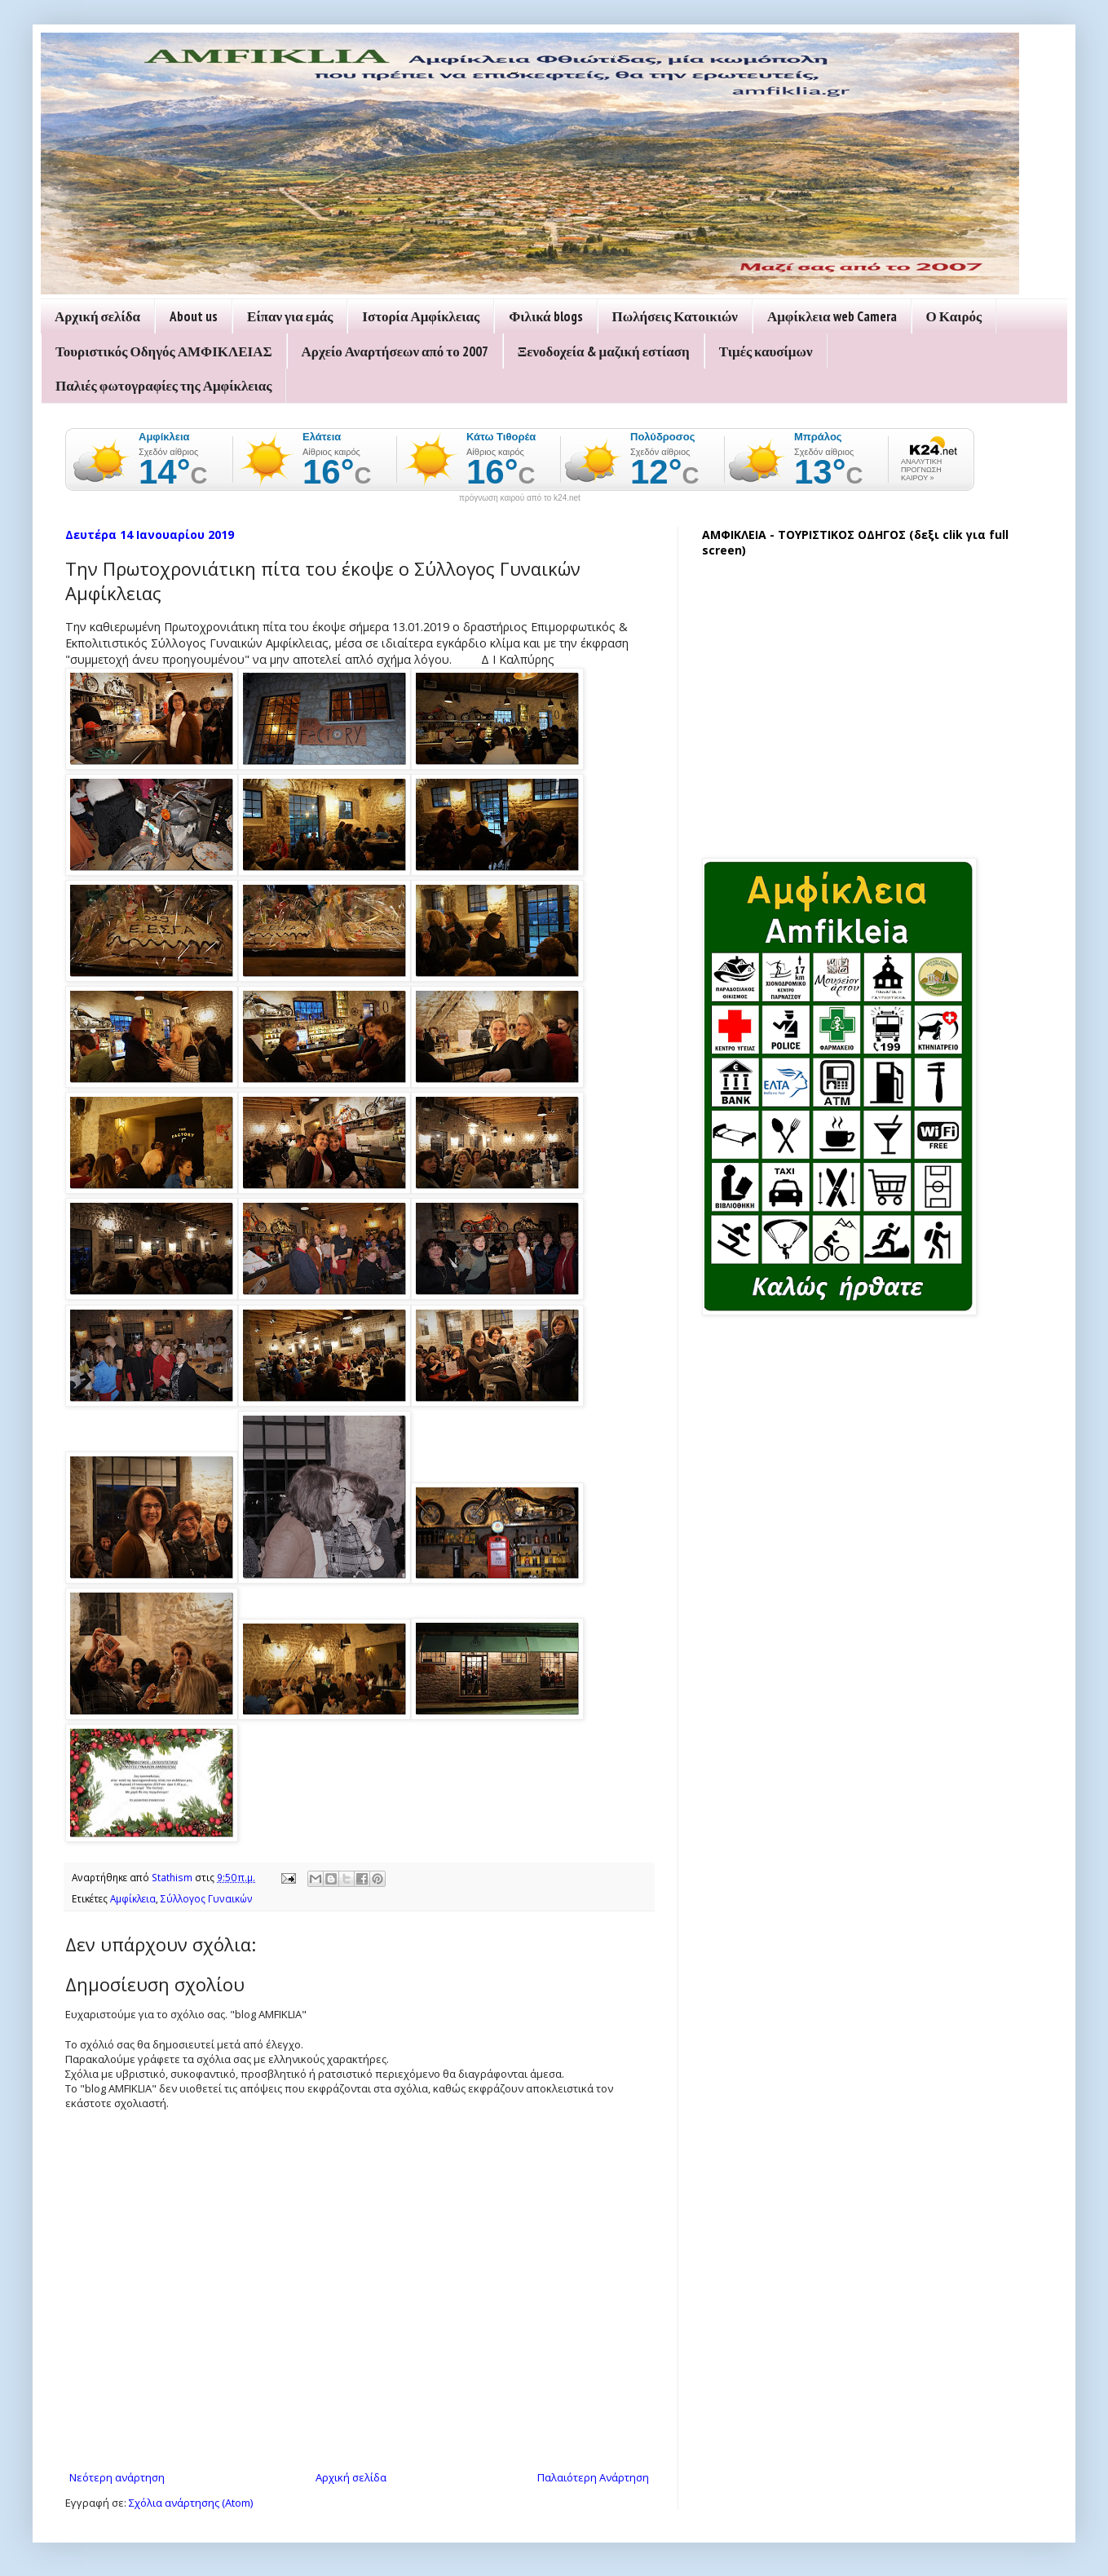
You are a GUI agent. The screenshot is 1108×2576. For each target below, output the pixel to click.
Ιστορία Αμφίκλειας (420, 316)
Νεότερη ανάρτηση (117, 2477)
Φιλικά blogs (545, 316)
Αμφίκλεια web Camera (832, 316)
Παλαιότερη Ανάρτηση (593, 2477)
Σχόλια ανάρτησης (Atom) (191, 2502)
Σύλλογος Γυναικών (207, 1898)
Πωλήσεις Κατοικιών (675, 316)
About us (194, 316)
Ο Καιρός (954, 316)
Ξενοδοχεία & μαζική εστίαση (604, 351)
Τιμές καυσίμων (766, 351)
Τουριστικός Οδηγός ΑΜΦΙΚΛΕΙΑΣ (163, 351)
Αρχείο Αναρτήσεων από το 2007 (395, 351)
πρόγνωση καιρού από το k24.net (519, 498)
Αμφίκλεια (133, 1898)
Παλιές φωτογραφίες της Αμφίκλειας (163, 386)
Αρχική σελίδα (97, 316)
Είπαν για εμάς (290, 316)
